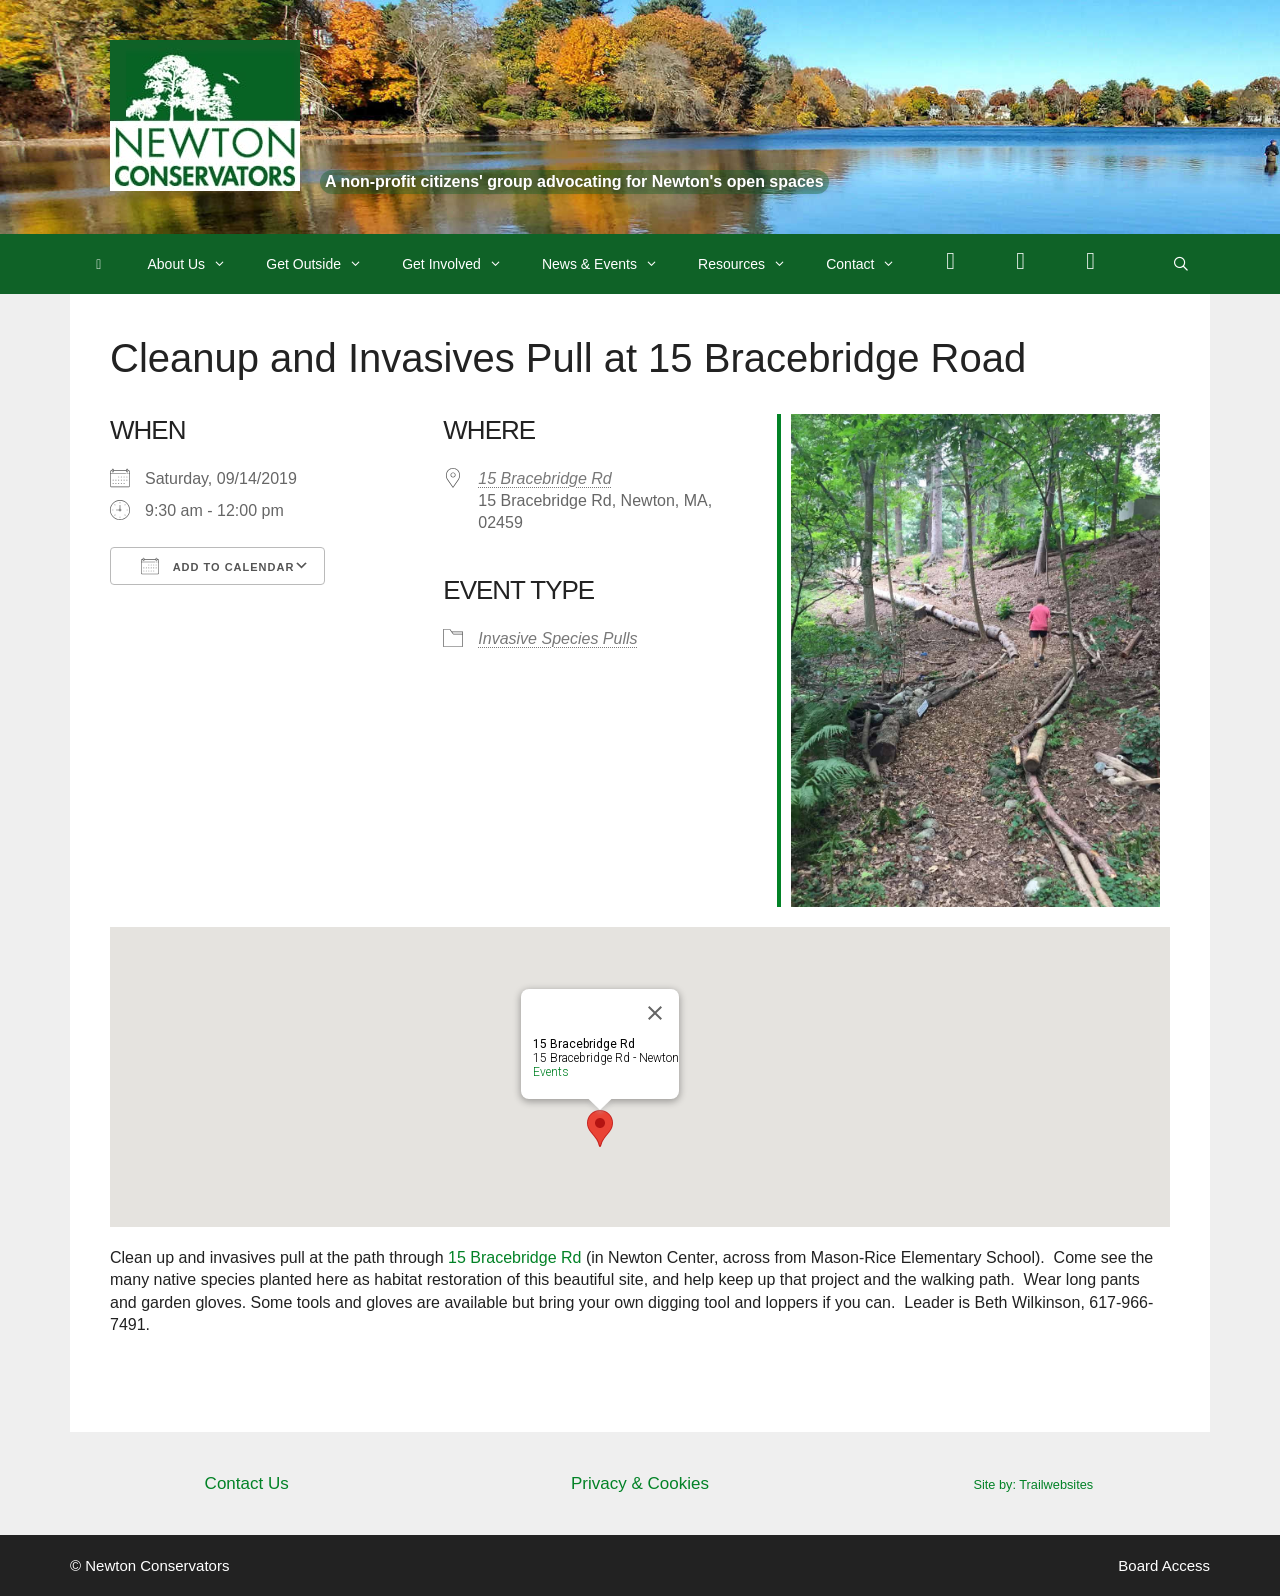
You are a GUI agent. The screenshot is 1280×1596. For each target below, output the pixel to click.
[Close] (655, 1013)
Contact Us (247, 1483)
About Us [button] (197, 264)
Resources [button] (752, 264)
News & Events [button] (610, 264)
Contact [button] (870, 264)
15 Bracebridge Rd (544, 478)
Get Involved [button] (462, 264)
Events (551, 1072)
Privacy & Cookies (640, 1483)
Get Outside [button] (324, 264)
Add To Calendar (217, 566)
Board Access (1164, 1565)
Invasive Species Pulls (557, 638)
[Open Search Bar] (1181, 264)
